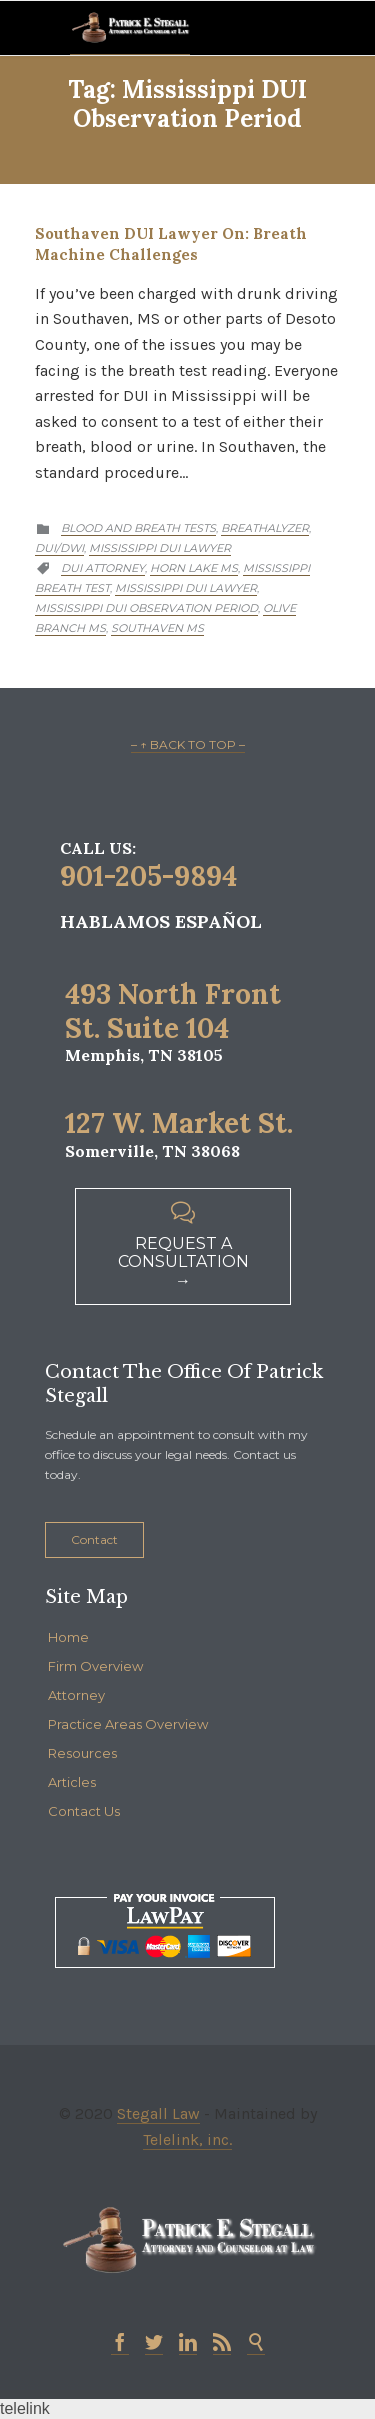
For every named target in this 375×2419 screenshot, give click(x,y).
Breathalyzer (265, 528)
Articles (72, 1782)
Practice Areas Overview (128, 1724)
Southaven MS (157, 628)
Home (68, 1637)
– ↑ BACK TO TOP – (188, 744)
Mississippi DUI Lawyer (160, 548)
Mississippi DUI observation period (146, 608)
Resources (82, 1753)
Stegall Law (158, 2113)
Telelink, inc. (187, 2139)
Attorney (76, 1695)
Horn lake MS (194, 568)
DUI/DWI (59, 548)
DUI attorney (103, 568)
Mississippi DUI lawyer (186, 588)
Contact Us (84, 1811)
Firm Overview (95, 1666)
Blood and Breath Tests (138, 528)
